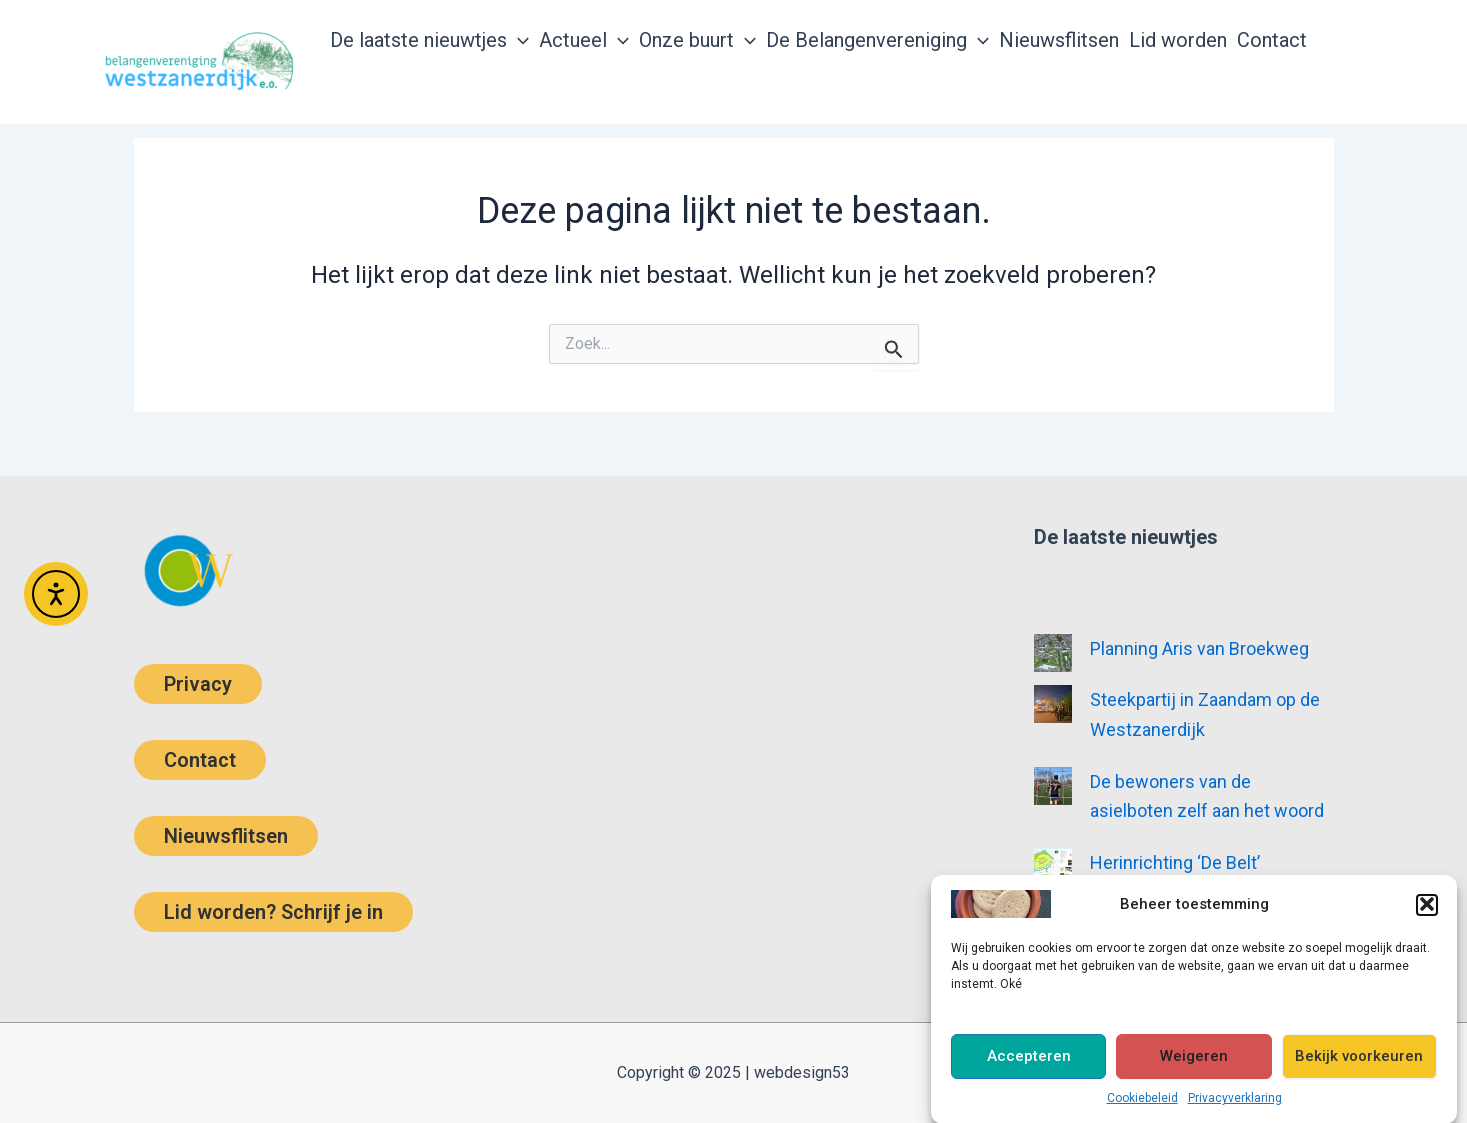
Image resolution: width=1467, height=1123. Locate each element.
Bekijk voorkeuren (1359, 1063)
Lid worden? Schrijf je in (273, 912)
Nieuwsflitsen (226, 836)
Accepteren (1029, 1063)
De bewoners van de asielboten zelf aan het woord (1207, 796)
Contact (200, 760)
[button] (1427, 911)
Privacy (198, 684)
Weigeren (1194, 1063)
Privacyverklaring (1235, 1105)
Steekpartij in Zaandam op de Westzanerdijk (1205, 714)
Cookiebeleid (1142, 1105)
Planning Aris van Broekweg (1199, 648)
